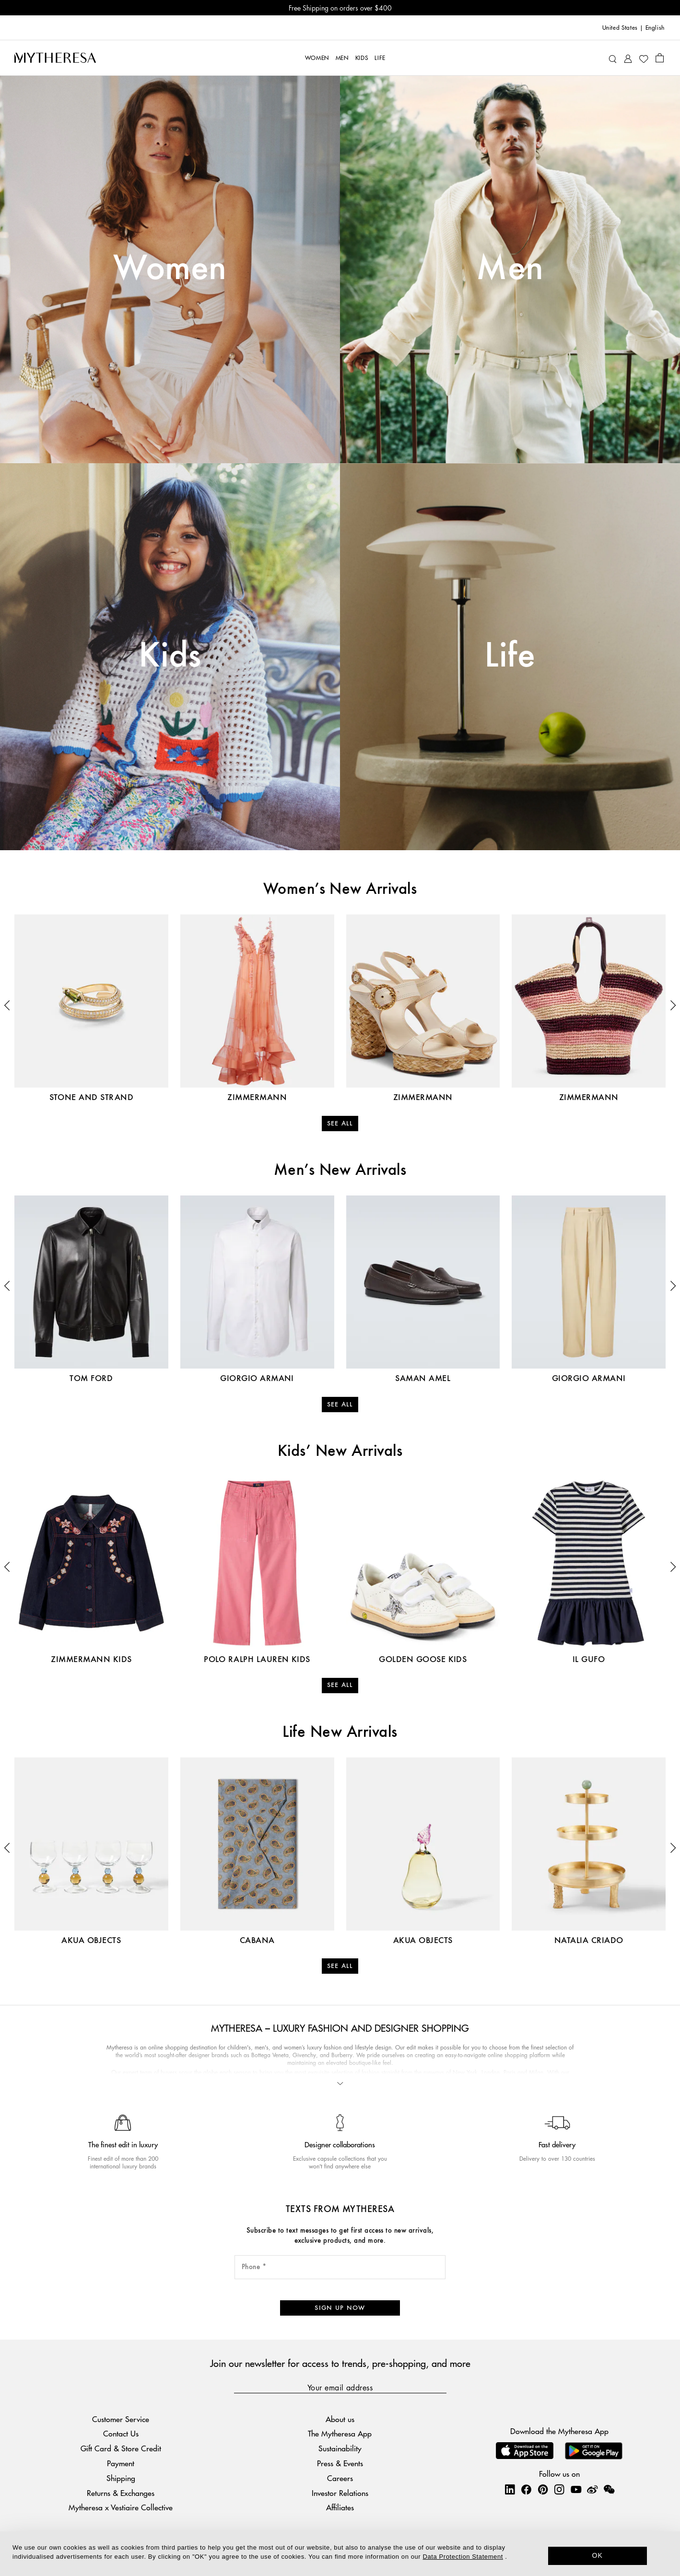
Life (510, 656)
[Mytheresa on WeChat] (609, 2489)
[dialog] (340, 2553)
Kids (170, 656)
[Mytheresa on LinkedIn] (510, 2489)
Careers (340, 2477)
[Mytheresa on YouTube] (576, 2489)
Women (169, 269)
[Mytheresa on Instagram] (559, 2489)
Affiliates (340, 2507)
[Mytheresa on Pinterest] (543, 2489)
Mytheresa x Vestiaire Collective (121, 2507)
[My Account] (627, 58)
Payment (120, 2463)
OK (597, 2555)
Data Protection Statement (463, 2556)
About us (340, 2418)
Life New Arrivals (339, 1732)
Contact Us (121, 2433)
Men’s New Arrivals (340, 1170)
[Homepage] (55, 57)
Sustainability (340, 2448)
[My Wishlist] (643, 58)
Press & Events (340, 2463)
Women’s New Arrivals (340, 889)
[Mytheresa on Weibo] (592, 2489)
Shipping (120, 2477)
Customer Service (120, 2418)
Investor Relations (340, 2492)
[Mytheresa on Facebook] (526, 2489)
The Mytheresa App (340, 2433)
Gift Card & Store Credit (121, 2448)
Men (509, 269)
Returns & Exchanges (120, 2492)
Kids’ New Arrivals (340, 1451)
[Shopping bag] (660, 57)
